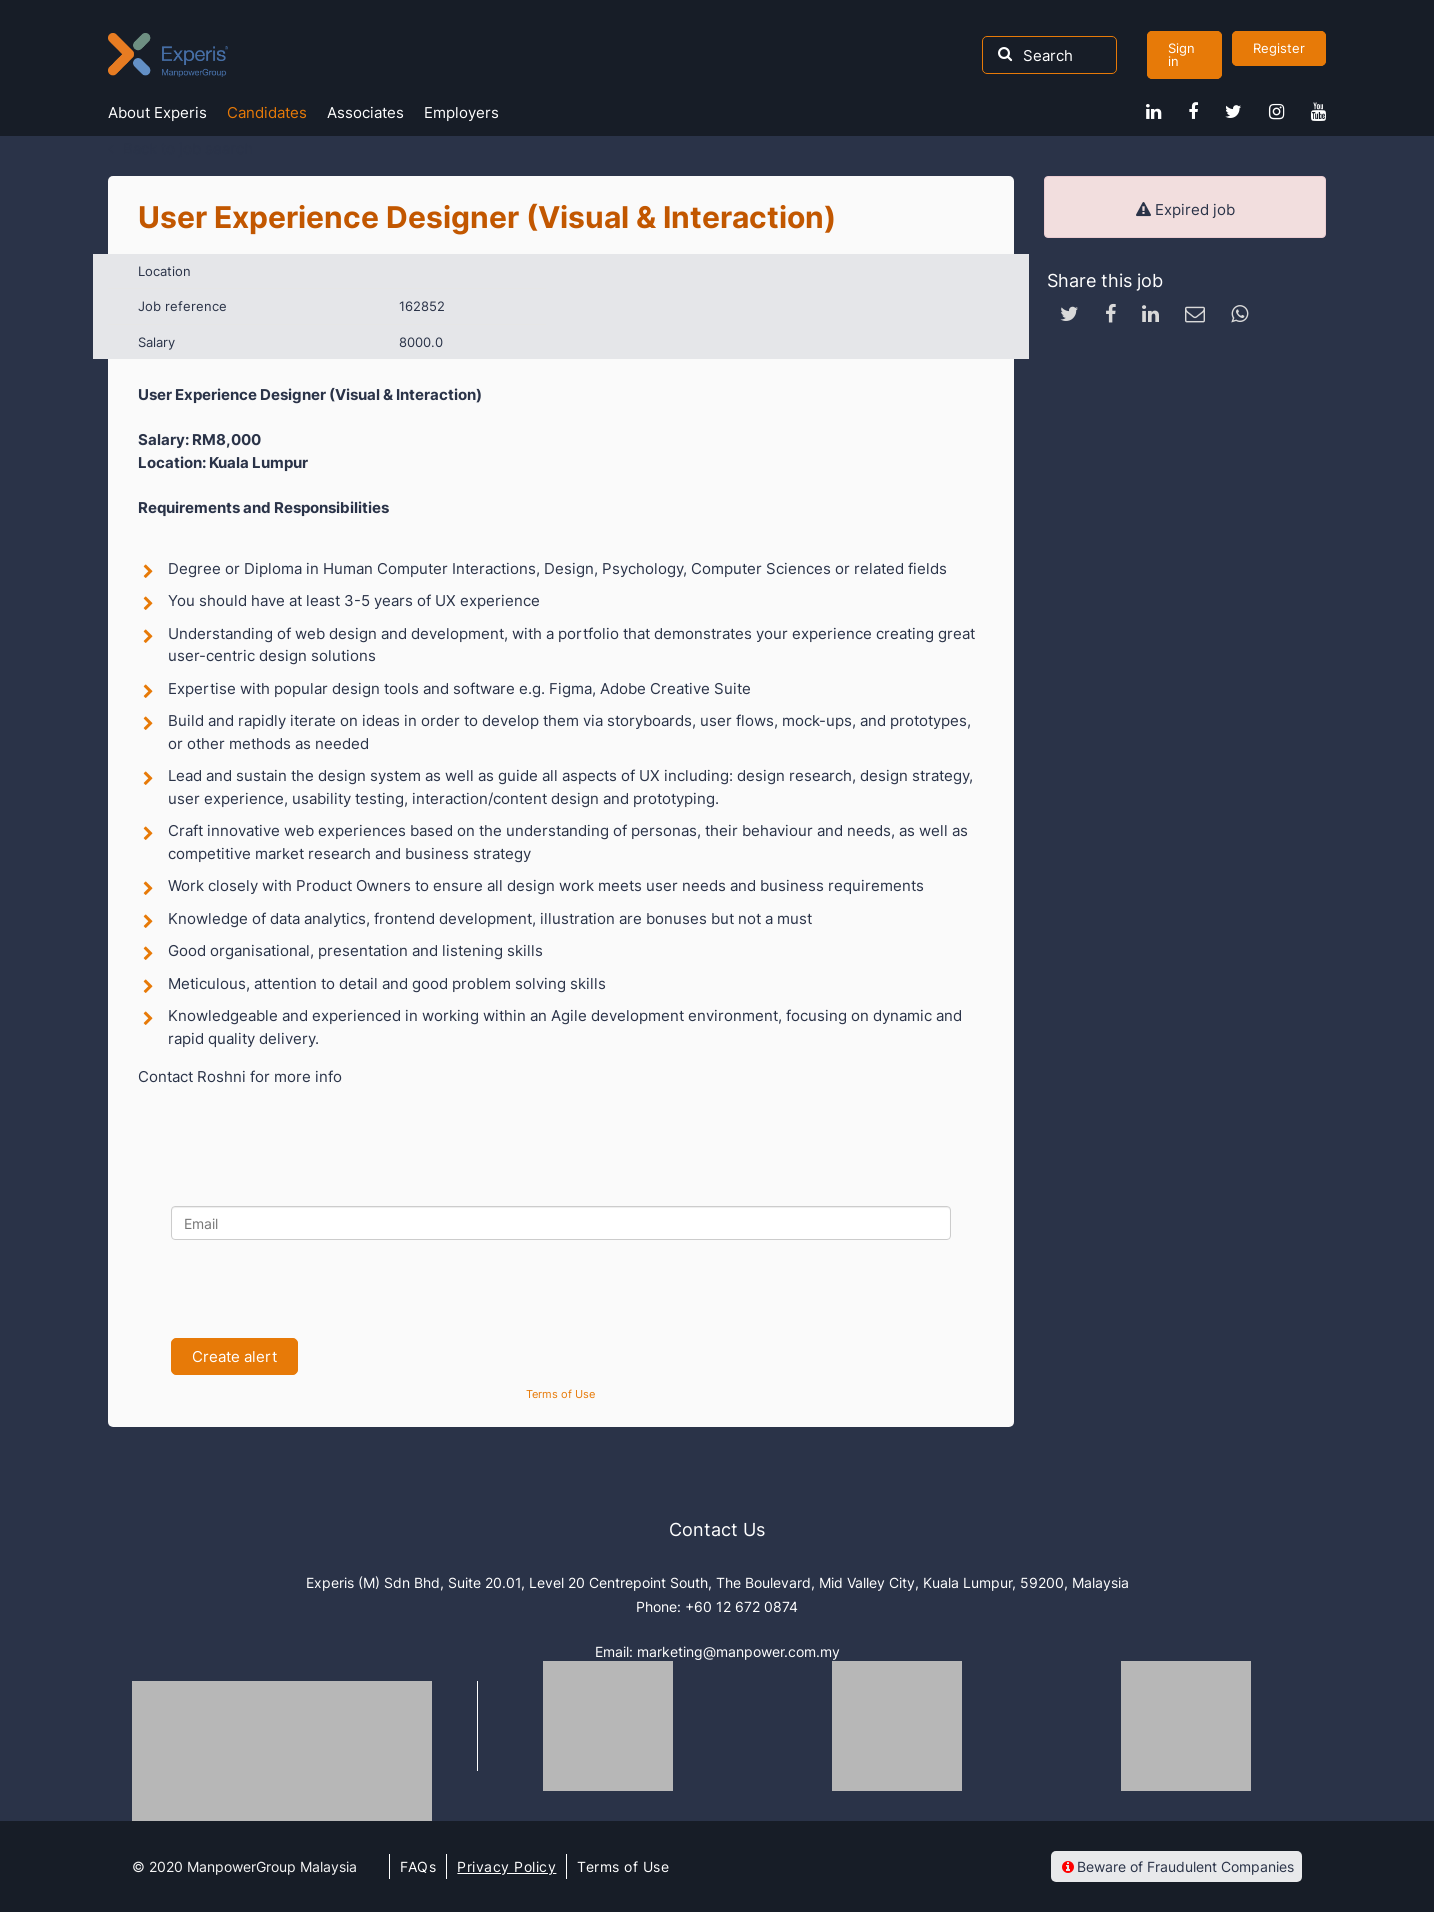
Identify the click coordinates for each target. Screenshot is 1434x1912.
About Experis (157, 112)
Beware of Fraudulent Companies (1176, 1866)
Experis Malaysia (168, 55)
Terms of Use (560, 1394)
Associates (365, 112)
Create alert (234, 1356)
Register (1279, 48)
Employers (461, 112)
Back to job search (188, 148)
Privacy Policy (506, 1866)
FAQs (418, 1866)
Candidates (267, 112)
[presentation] (323, 1289)
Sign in (1181, 54)
